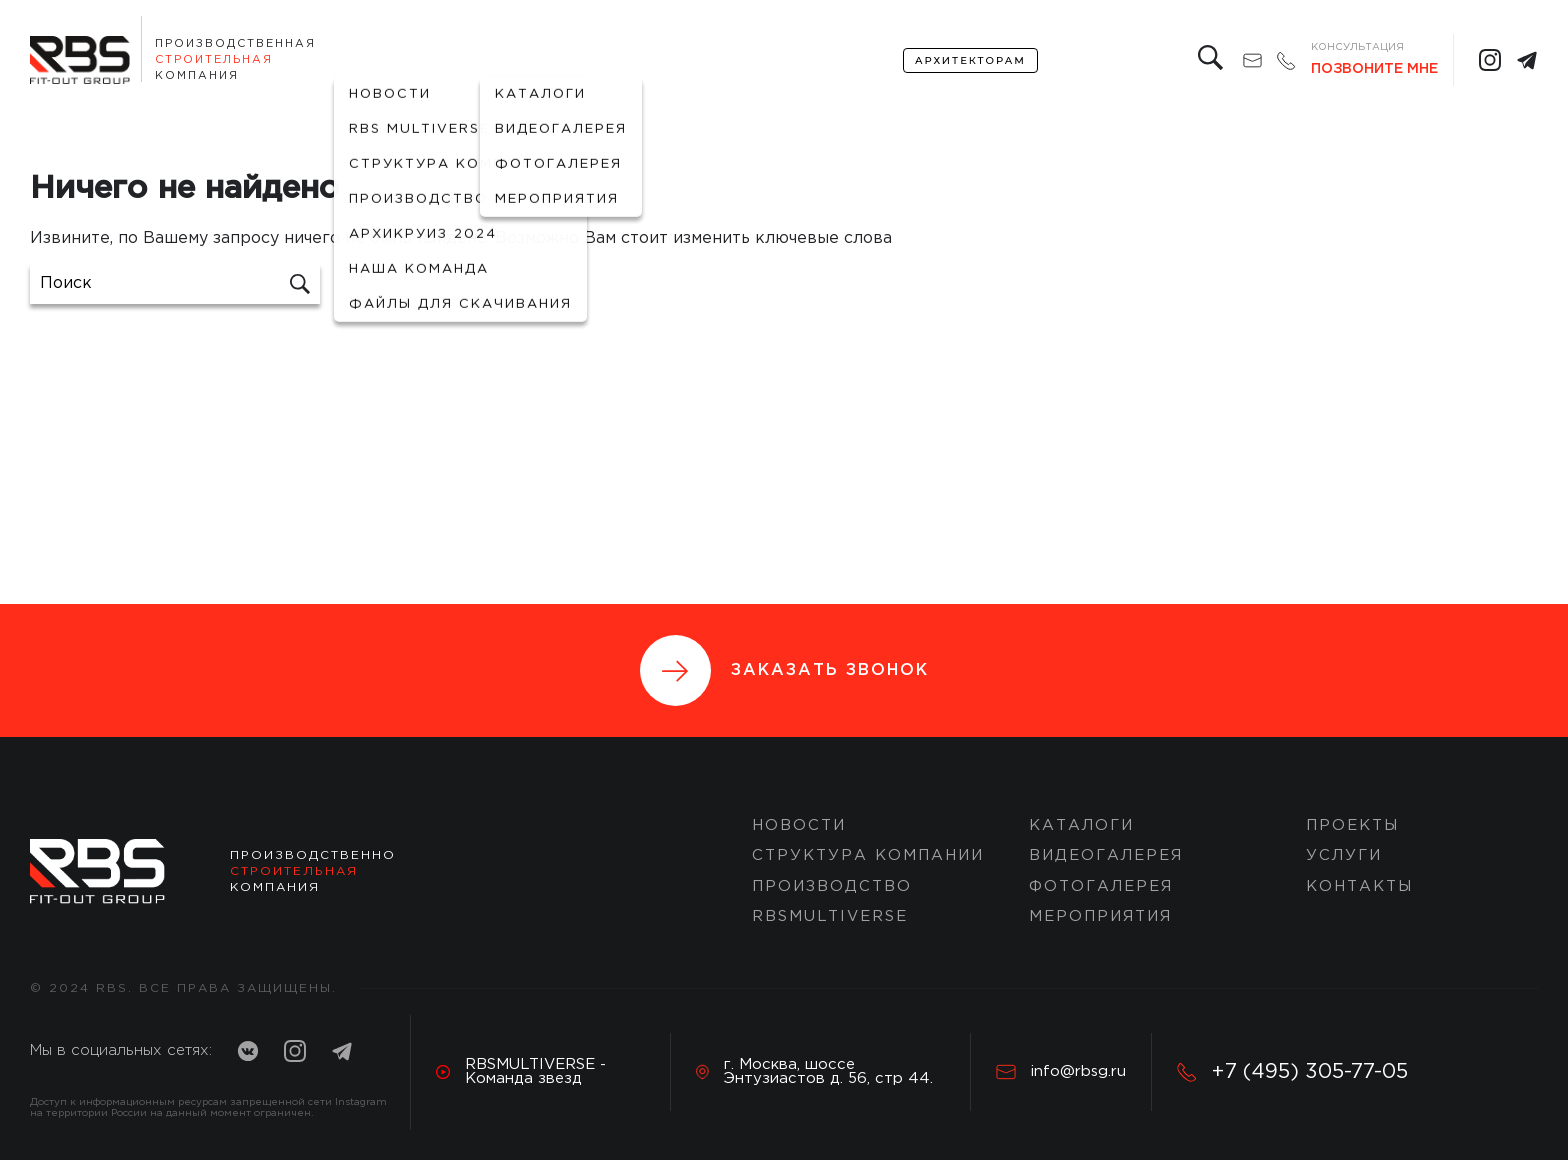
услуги (752, 60)
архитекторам (970, 60)
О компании (390, 60)
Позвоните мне (1374, 69)
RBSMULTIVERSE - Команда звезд (521, 1071)
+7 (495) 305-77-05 (1292, 1072)
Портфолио (535, 60)
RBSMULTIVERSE (830, 916)
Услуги (1344, 855)
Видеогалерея (1106, 855)
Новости (799, 825)
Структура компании (868, 855)
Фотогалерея (1101, 886)
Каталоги (1081, 825)
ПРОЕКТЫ (1352, 825)
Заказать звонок (784, 670)
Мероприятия (1100, 916)
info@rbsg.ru (1061, 1072)
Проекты (664, 60)
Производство (832, 886)
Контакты (846, 60)
